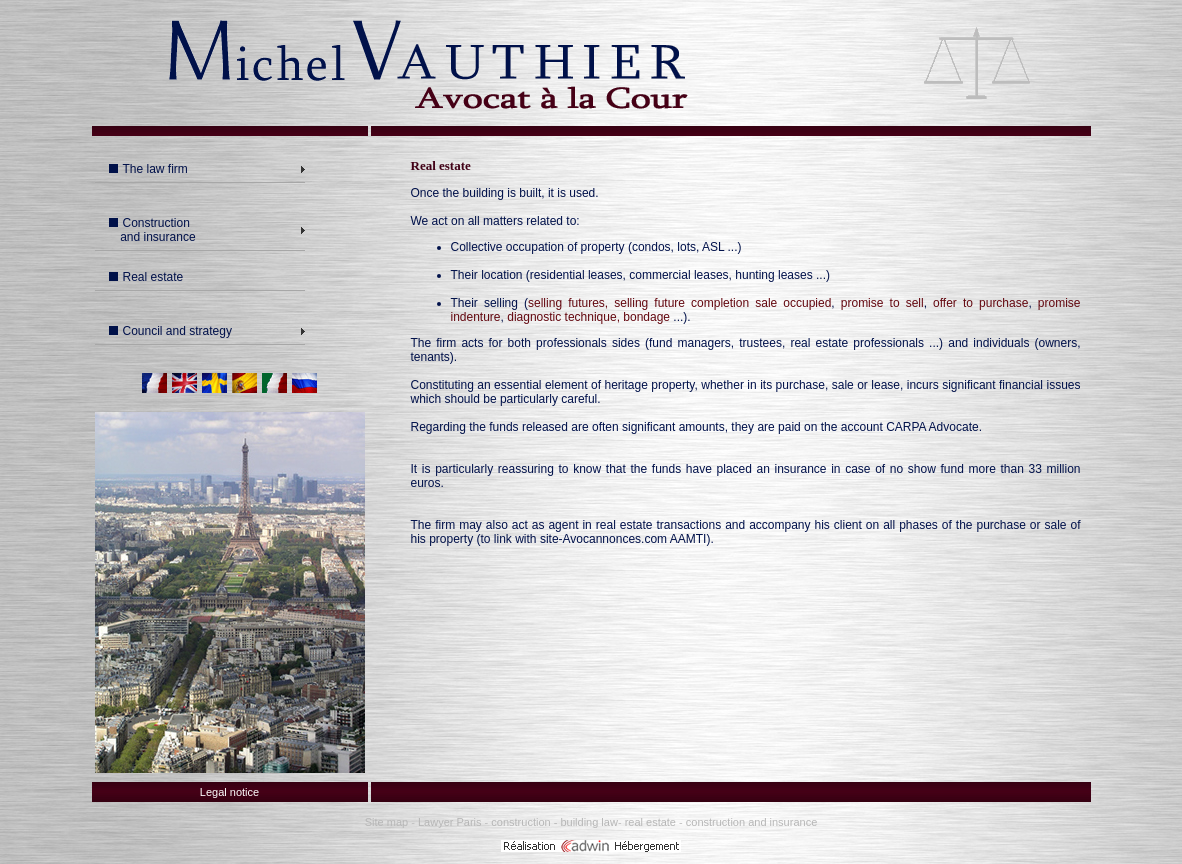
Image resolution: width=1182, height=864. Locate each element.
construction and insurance (751, 822)
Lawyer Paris (450, 822)
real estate (652, 822)
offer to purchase (980, 303)
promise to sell (882, 303)
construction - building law (554, 822)
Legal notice (229, 792)
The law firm (148, 169)
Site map (386, 822)
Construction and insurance (150, 230)
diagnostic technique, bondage (588, 317)
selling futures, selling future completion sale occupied (679, 303)
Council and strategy (170, 331)
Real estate (146, 277)
